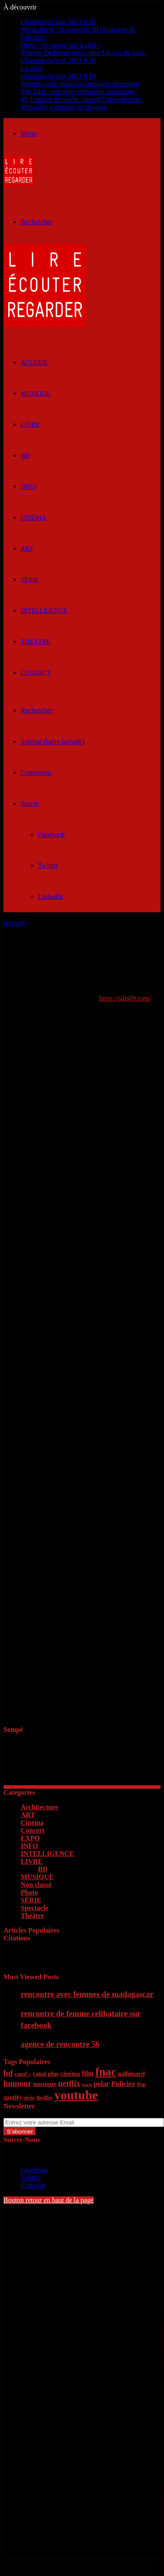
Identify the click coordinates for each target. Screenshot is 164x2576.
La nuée (32, 68)
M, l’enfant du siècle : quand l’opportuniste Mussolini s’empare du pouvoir (81, 103)
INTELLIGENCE (44, 610)
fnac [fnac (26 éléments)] (105, 2072)
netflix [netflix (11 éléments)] (69, 2083)
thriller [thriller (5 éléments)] (44, 2098)
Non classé (36, 1884)
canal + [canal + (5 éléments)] (23, 2074)
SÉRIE (30, 579)
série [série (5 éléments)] (29, 2098)
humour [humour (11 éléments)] (17, 2083)
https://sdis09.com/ (125, 998)
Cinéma (33, 517)
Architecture (39, 1807)
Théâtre (35, 641)
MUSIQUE (35, 393)
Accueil (14, 922)
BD (25, 455)
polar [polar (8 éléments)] (101, 2083)
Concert (32, 1830)
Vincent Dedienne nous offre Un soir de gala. (83, 52)
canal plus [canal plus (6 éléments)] (46, 2074)
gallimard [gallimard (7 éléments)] (131, 2073)
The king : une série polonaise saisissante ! (80, 91)
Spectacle (34, 1908)
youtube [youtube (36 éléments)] (76, 2095)
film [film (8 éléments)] (88, 2073)
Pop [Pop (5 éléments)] (141, 2084)
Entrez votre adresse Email (40, 2114)
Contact (36, 672)
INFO (28, 486)
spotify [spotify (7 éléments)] (12, 2097)
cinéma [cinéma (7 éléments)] (70, 2073)
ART (27, 548)
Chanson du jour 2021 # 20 (58, 21)
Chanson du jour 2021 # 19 (58, 76)
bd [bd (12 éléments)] (8, 2072)
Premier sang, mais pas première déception (80, 83)
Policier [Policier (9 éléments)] (123, 2084)
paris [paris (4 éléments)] (87, 2084)
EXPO (30, 1838)
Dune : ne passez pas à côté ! (60, 45)
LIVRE (30, 424)
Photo (29, 1892)
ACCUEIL (35, 362)
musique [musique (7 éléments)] (45, 2083)
